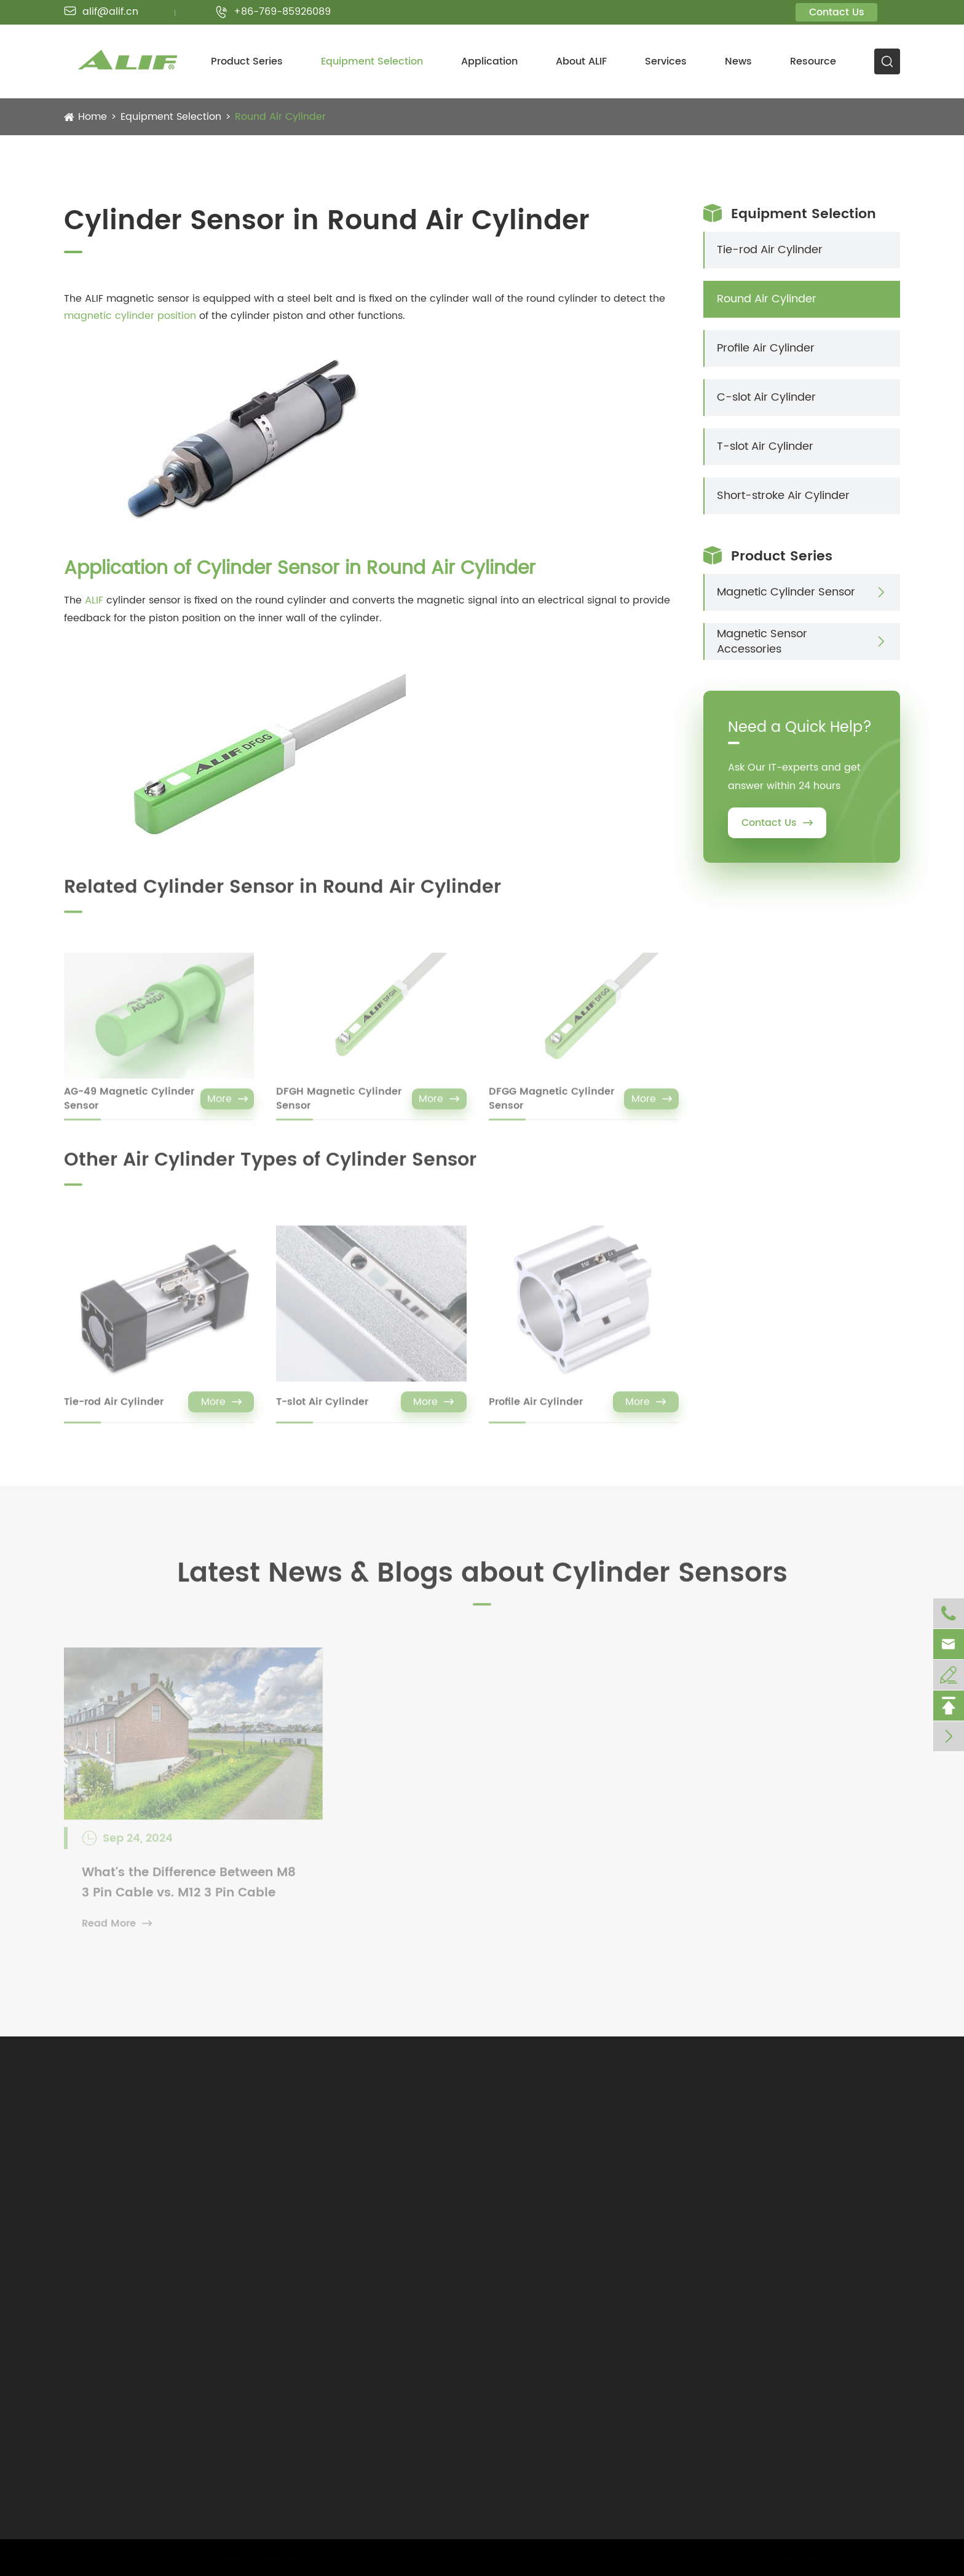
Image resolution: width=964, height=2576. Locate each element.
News (738, 61)
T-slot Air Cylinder (322, 1409)
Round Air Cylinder (280, 117)
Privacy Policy (868, 2558)
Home (92, 117)
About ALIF (581, 61)
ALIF (94, 600)
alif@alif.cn (101, 12)
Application (489, 61)
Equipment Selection (372, 61)
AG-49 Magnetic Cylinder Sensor (129, 1106)
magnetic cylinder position (130, 316)
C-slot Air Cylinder (766, 397)
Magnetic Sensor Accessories (762, 641)
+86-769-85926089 (273, 12)
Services (666, 61)
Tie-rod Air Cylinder (114, 1409)
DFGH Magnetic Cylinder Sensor (338, 1106)
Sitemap (795, 2558)
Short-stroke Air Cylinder (783, 495)
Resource (813, 61)
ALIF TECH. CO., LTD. (165, 2558)
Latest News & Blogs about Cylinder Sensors (482, 1580)
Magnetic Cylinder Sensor (786, 592)
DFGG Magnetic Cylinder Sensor (551, 1106)
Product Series (247, 61)
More (227, 1106)
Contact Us (836, 12)
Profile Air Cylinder (536, 1409)
